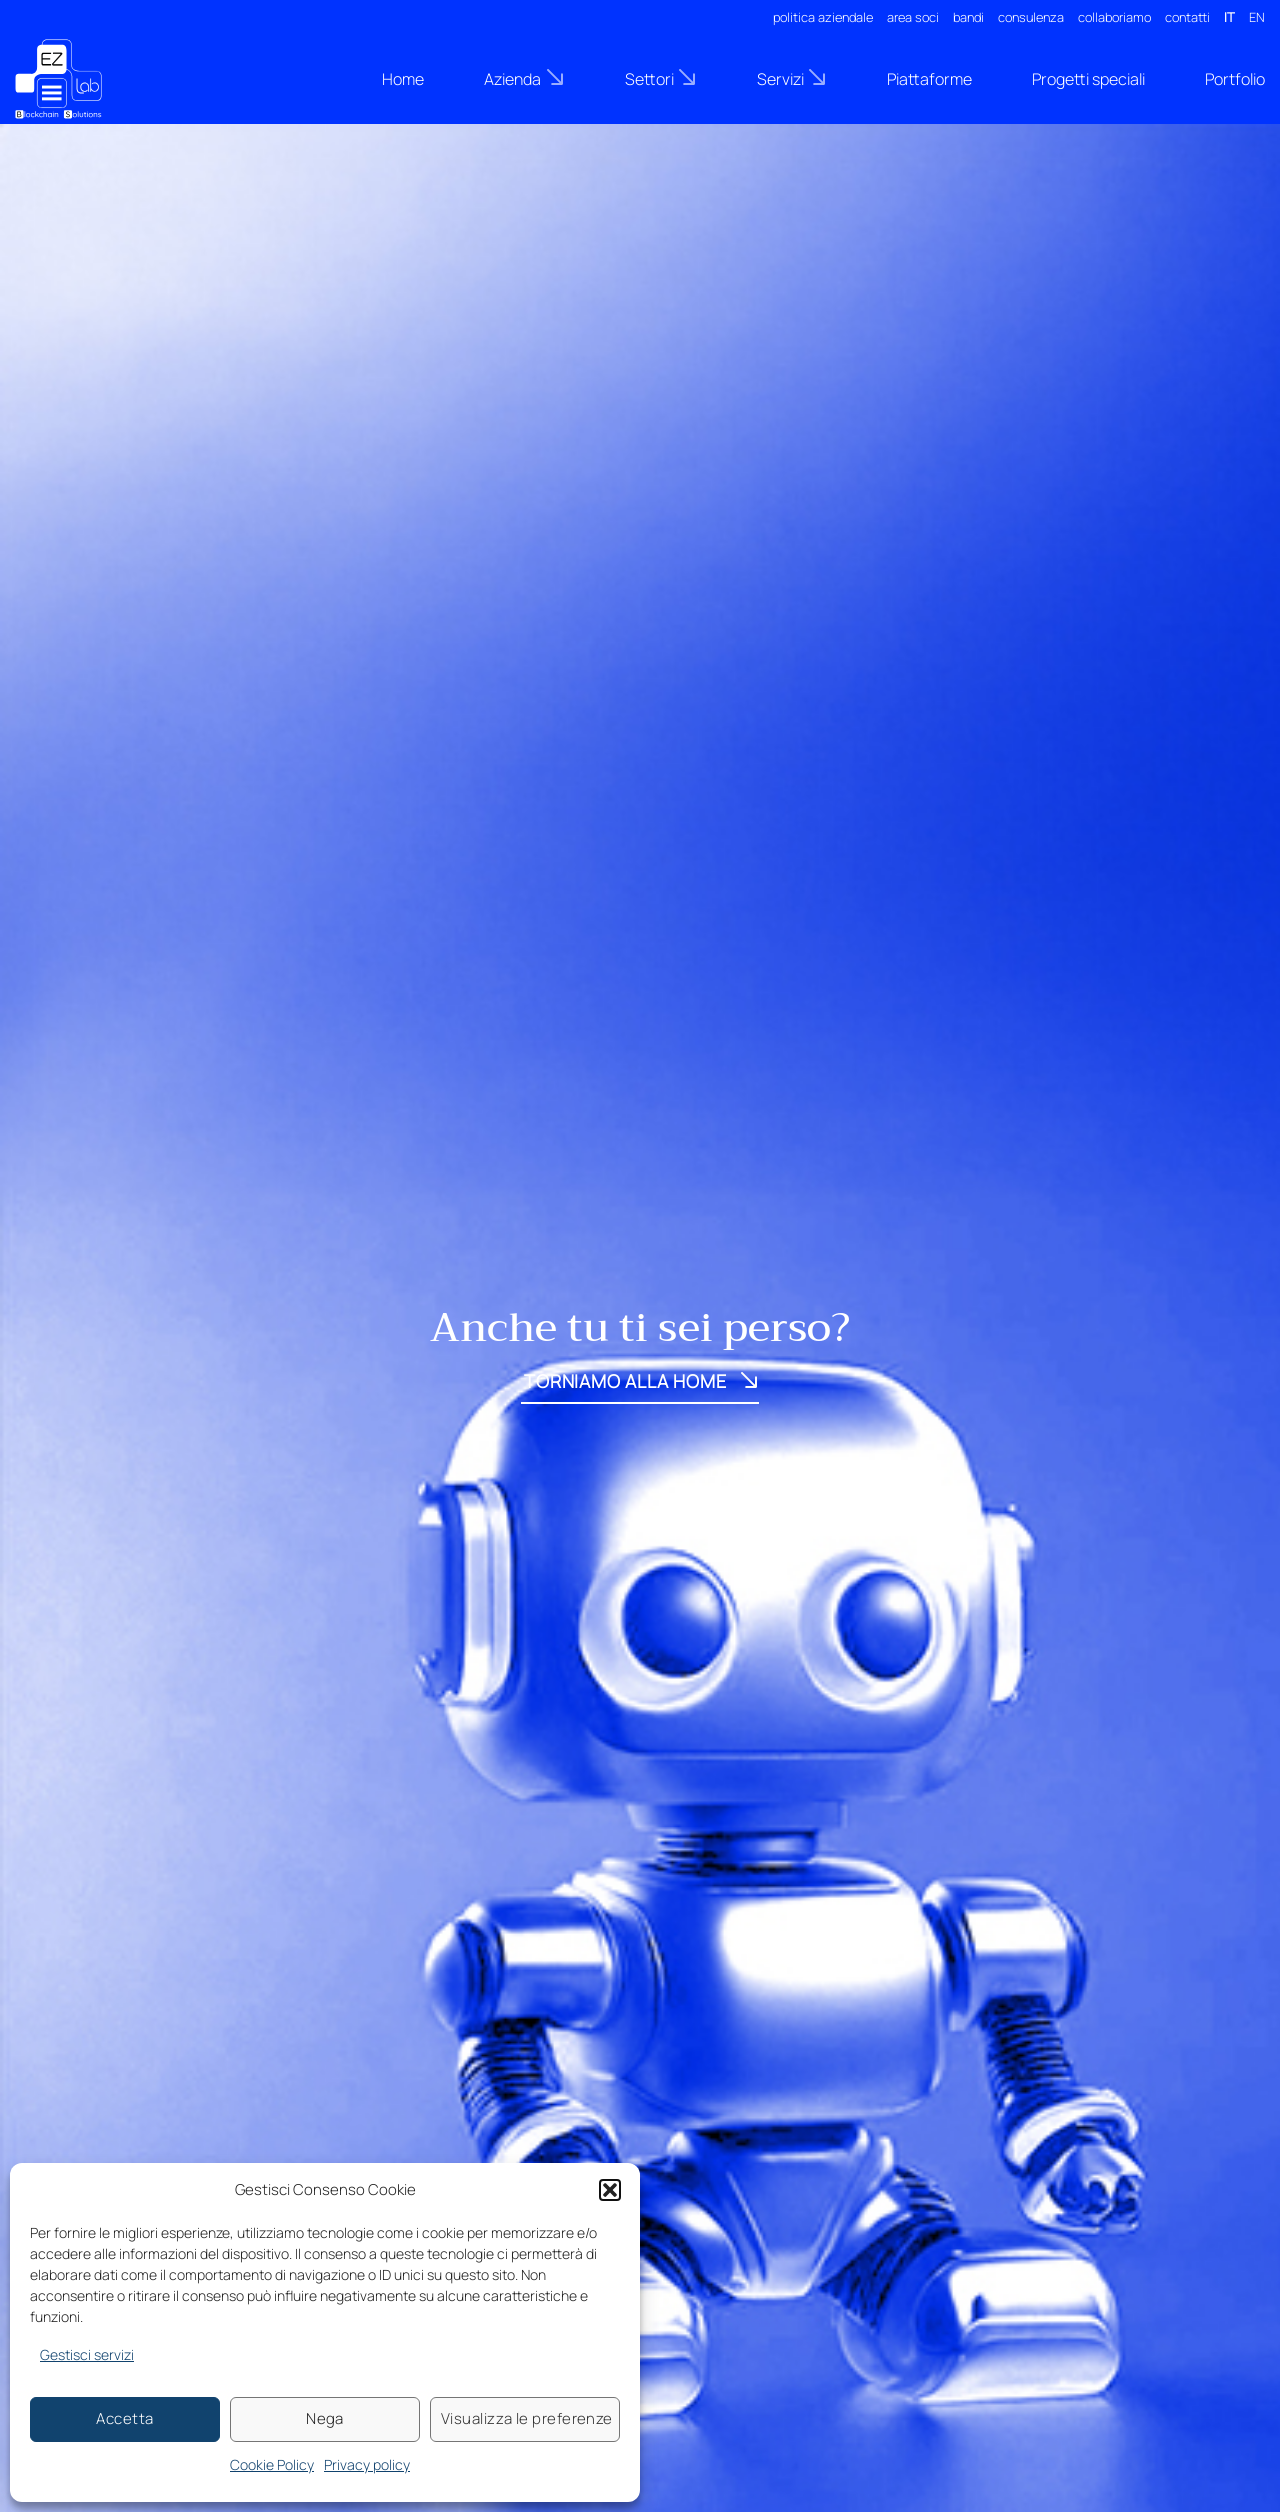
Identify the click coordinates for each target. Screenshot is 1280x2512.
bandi (968, 17)
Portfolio (1235, 79)
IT (1229, 17)
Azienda (524, 78)
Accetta (124, 2418)
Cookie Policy (272, 2464)
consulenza (1031, 17)
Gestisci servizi (87, 2354)
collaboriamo (1114, 17)
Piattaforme (929, 79)
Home (403, 79)
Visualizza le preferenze (527, 2418)
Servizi (792, 78)
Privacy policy (367, 2464)
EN (1257, 17)
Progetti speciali (1088, 79)
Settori (661, 78)
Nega (325, 2418)
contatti (1187, 17)
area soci (913, 17)
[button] (610, 2190)
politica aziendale (823, 17)
